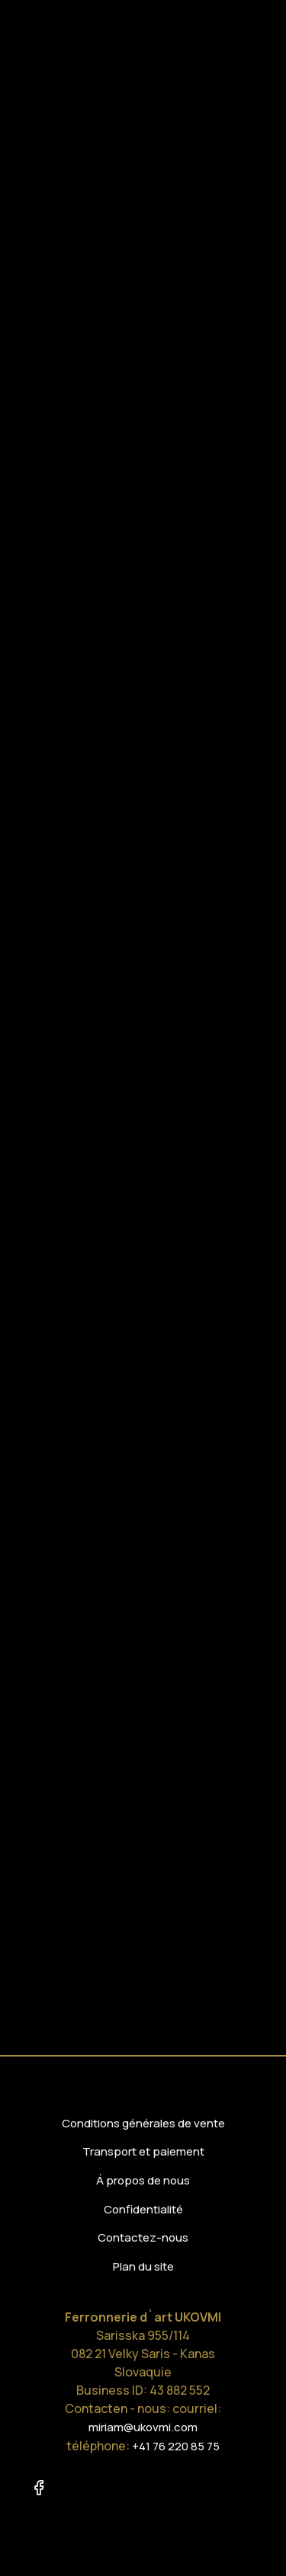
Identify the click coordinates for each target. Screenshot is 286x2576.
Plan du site (143, 2266)
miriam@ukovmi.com (143, 2427)
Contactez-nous (143, 2237)
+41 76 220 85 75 (176, 2446)
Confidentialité (143, 2209)
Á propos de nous (143, 2180)
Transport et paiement (143, 2151)
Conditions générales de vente (143, 2123)
